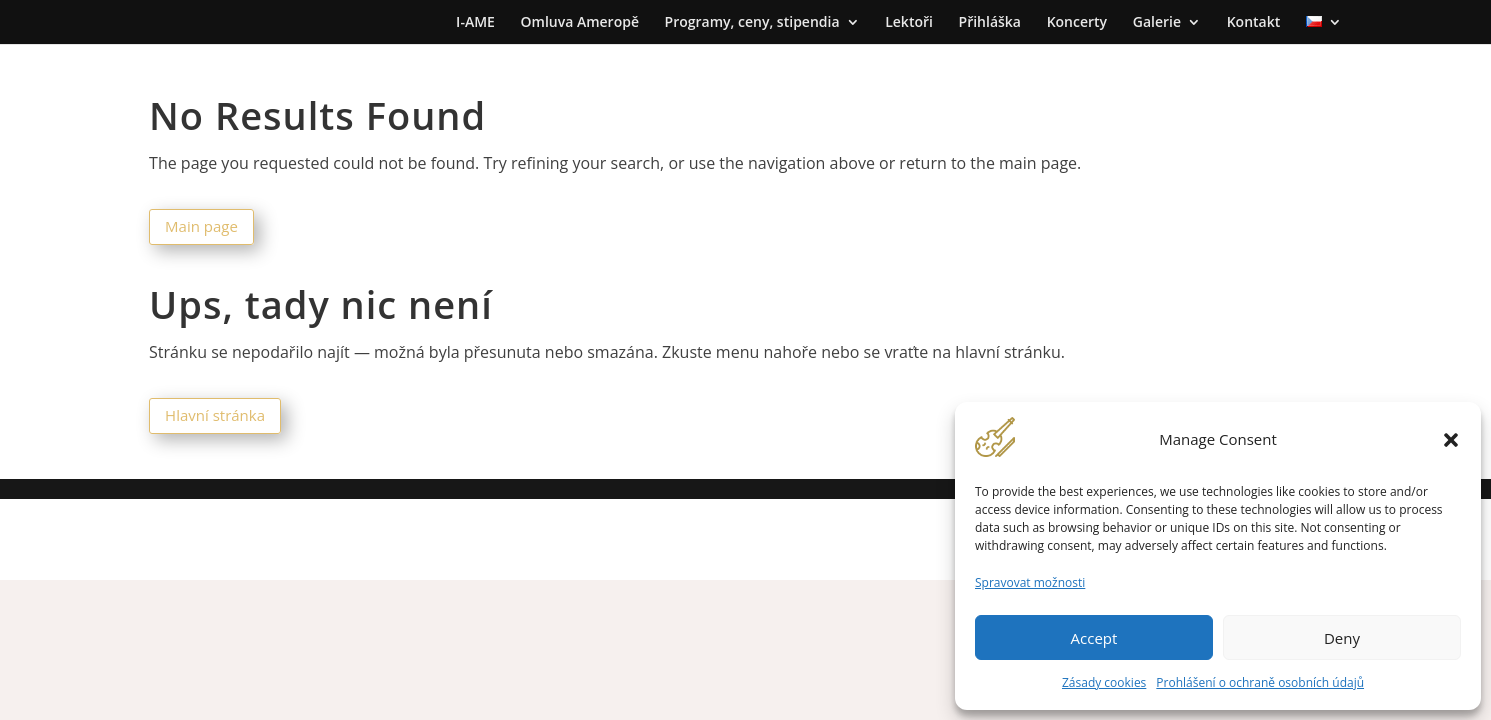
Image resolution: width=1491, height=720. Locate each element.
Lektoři (909, 23)
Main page (201, 226)
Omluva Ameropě (580, 23)
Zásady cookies (1104, 682)
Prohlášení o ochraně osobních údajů (1260, 682)
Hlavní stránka (215, 415)
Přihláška (990, 23)
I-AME (475, 23)
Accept (1094, 638)
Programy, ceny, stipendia (752, 23)
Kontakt (1254, 23)
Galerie (1157, 23)
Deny (1342, 638)
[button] (1451, 440)
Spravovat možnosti (1030, 582)
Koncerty (1077, 23)
